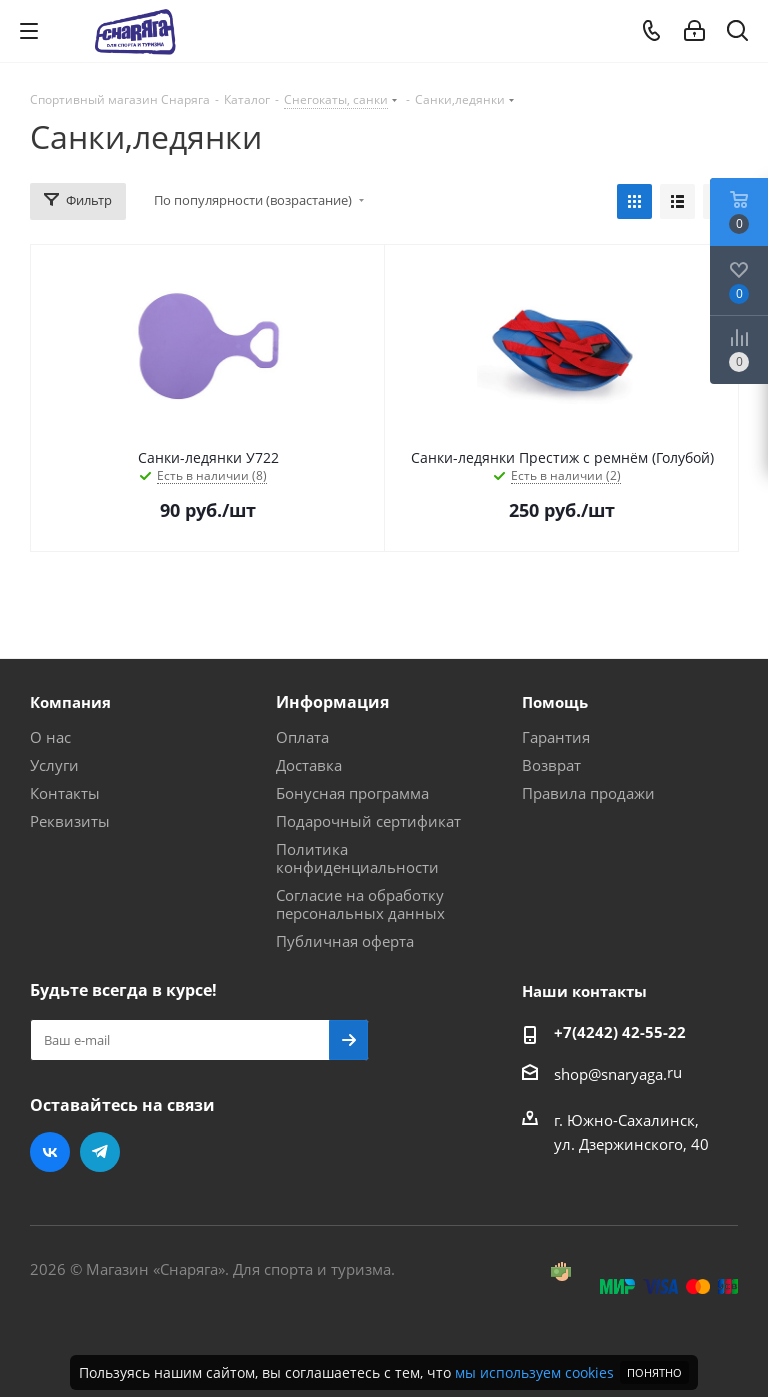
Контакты (65, 793)
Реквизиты (70, 821)
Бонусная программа (352, 793)
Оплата (302, 737)
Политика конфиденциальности (357, 858)
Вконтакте (50, 1152)
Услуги (54, 765)
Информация (332, 702)
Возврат (551, 765)
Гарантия (556, 737)
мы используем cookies (534, 1372)
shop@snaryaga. (610, 1074)
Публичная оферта (345, 941)
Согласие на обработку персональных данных (360, 904)
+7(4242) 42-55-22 (620, 1032)
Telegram (100, 1152)
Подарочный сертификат (368, 821)
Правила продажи (588, 793)
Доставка (309, 765)
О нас (50, 737)
